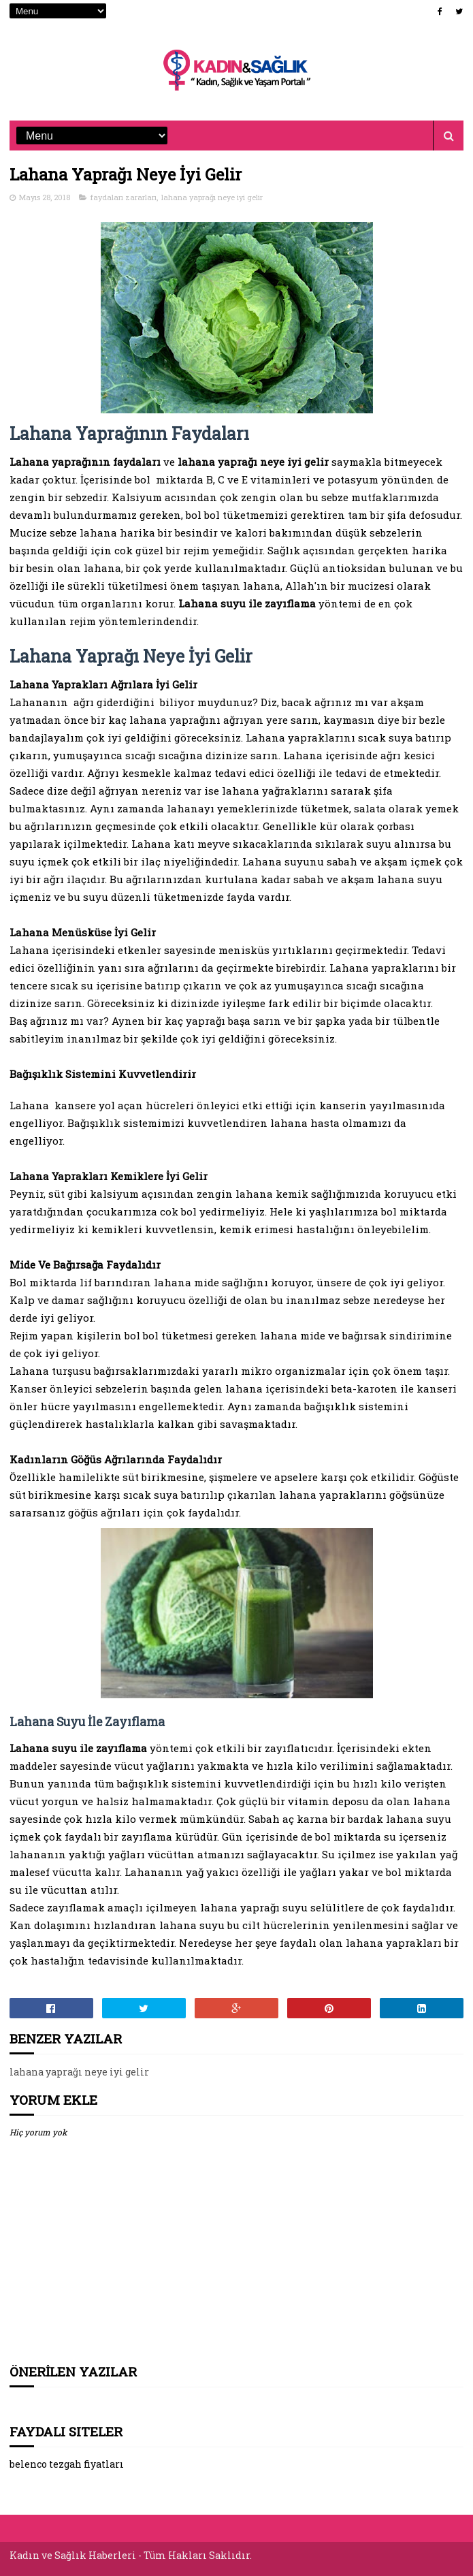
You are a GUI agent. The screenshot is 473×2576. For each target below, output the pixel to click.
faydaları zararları (124, 197)
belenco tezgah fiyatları (67, 2464)
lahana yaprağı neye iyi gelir (212, 197)
